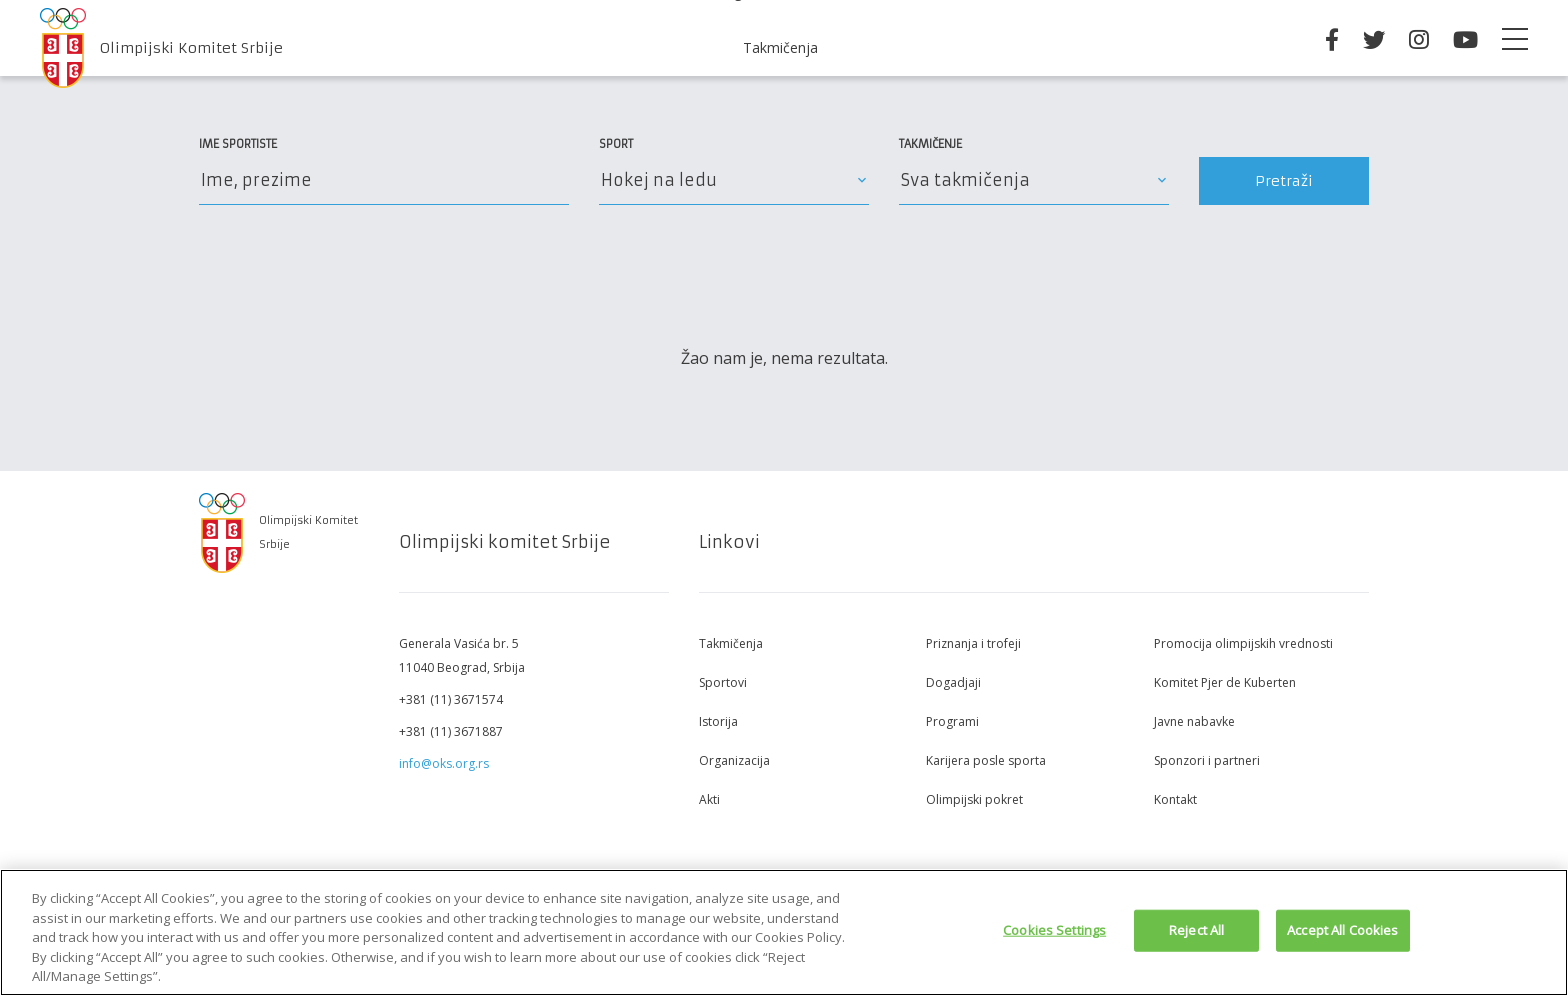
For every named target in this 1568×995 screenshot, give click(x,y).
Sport (616, 144)
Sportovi (723, 682)
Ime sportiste (238, 144)
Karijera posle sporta (986, 760)
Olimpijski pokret (974, 799)
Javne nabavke (1194, 721)
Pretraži (1284, 181)
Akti (709, 799)
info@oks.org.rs (444, 763)
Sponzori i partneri (1207, 760)
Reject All (1196, 935)
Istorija (718, 721)
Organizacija (734, 760)
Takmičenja (780, 47)
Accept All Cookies (1342, 935)
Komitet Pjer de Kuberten (1225, 682)
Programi (952, 721)
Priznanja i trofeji (973, 643)
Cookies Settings (1054, 935)
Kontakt (1175, 799)
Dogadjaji (953, 682)
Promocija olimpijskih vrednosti (1243, 643)
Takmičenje (930, 144)
